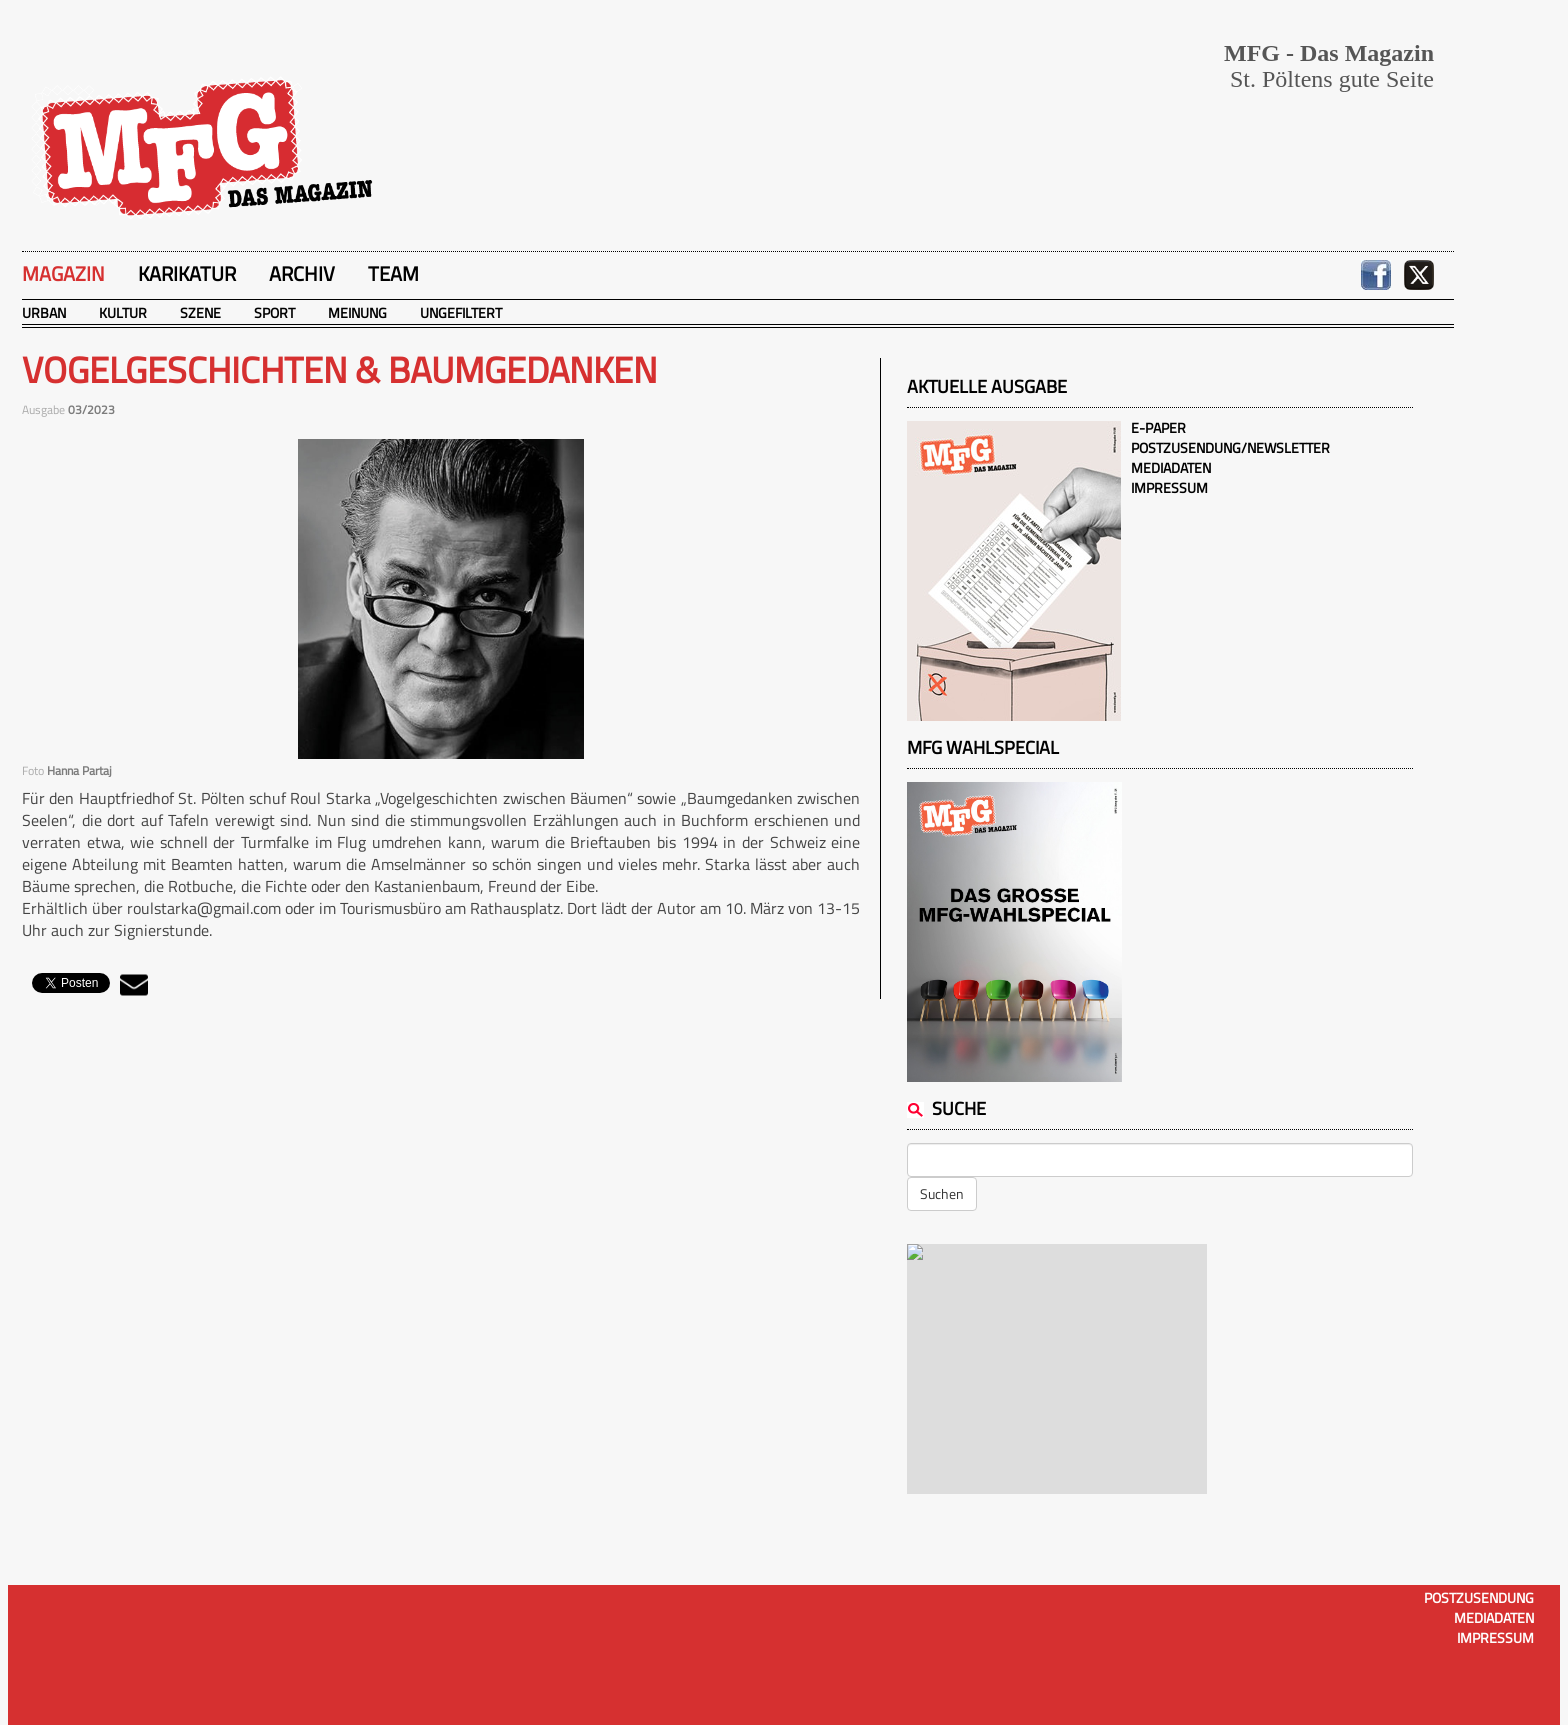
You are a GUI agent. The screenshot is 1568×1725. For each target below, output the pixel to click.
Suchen (942, 1193)
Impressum (1169, 487)
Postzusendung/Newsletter (1230, 447)
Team (393, 273)
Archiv (302, 273)
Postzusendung (1479, 1597)
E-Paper (1158, 427)
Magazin (63, 273)
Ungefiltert (461, 312)
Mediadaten (1171, 467)
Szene (200, 312)
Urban (44, 312)
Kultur (123, 312)
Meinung (357, 312)
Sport (274, 312)
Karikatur (187, 273)
